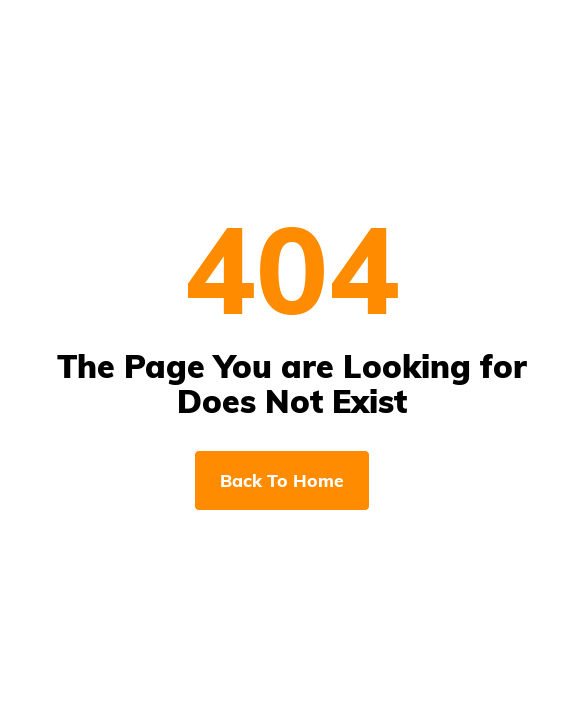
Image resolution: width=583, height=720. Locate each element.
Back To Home (282, 480)
